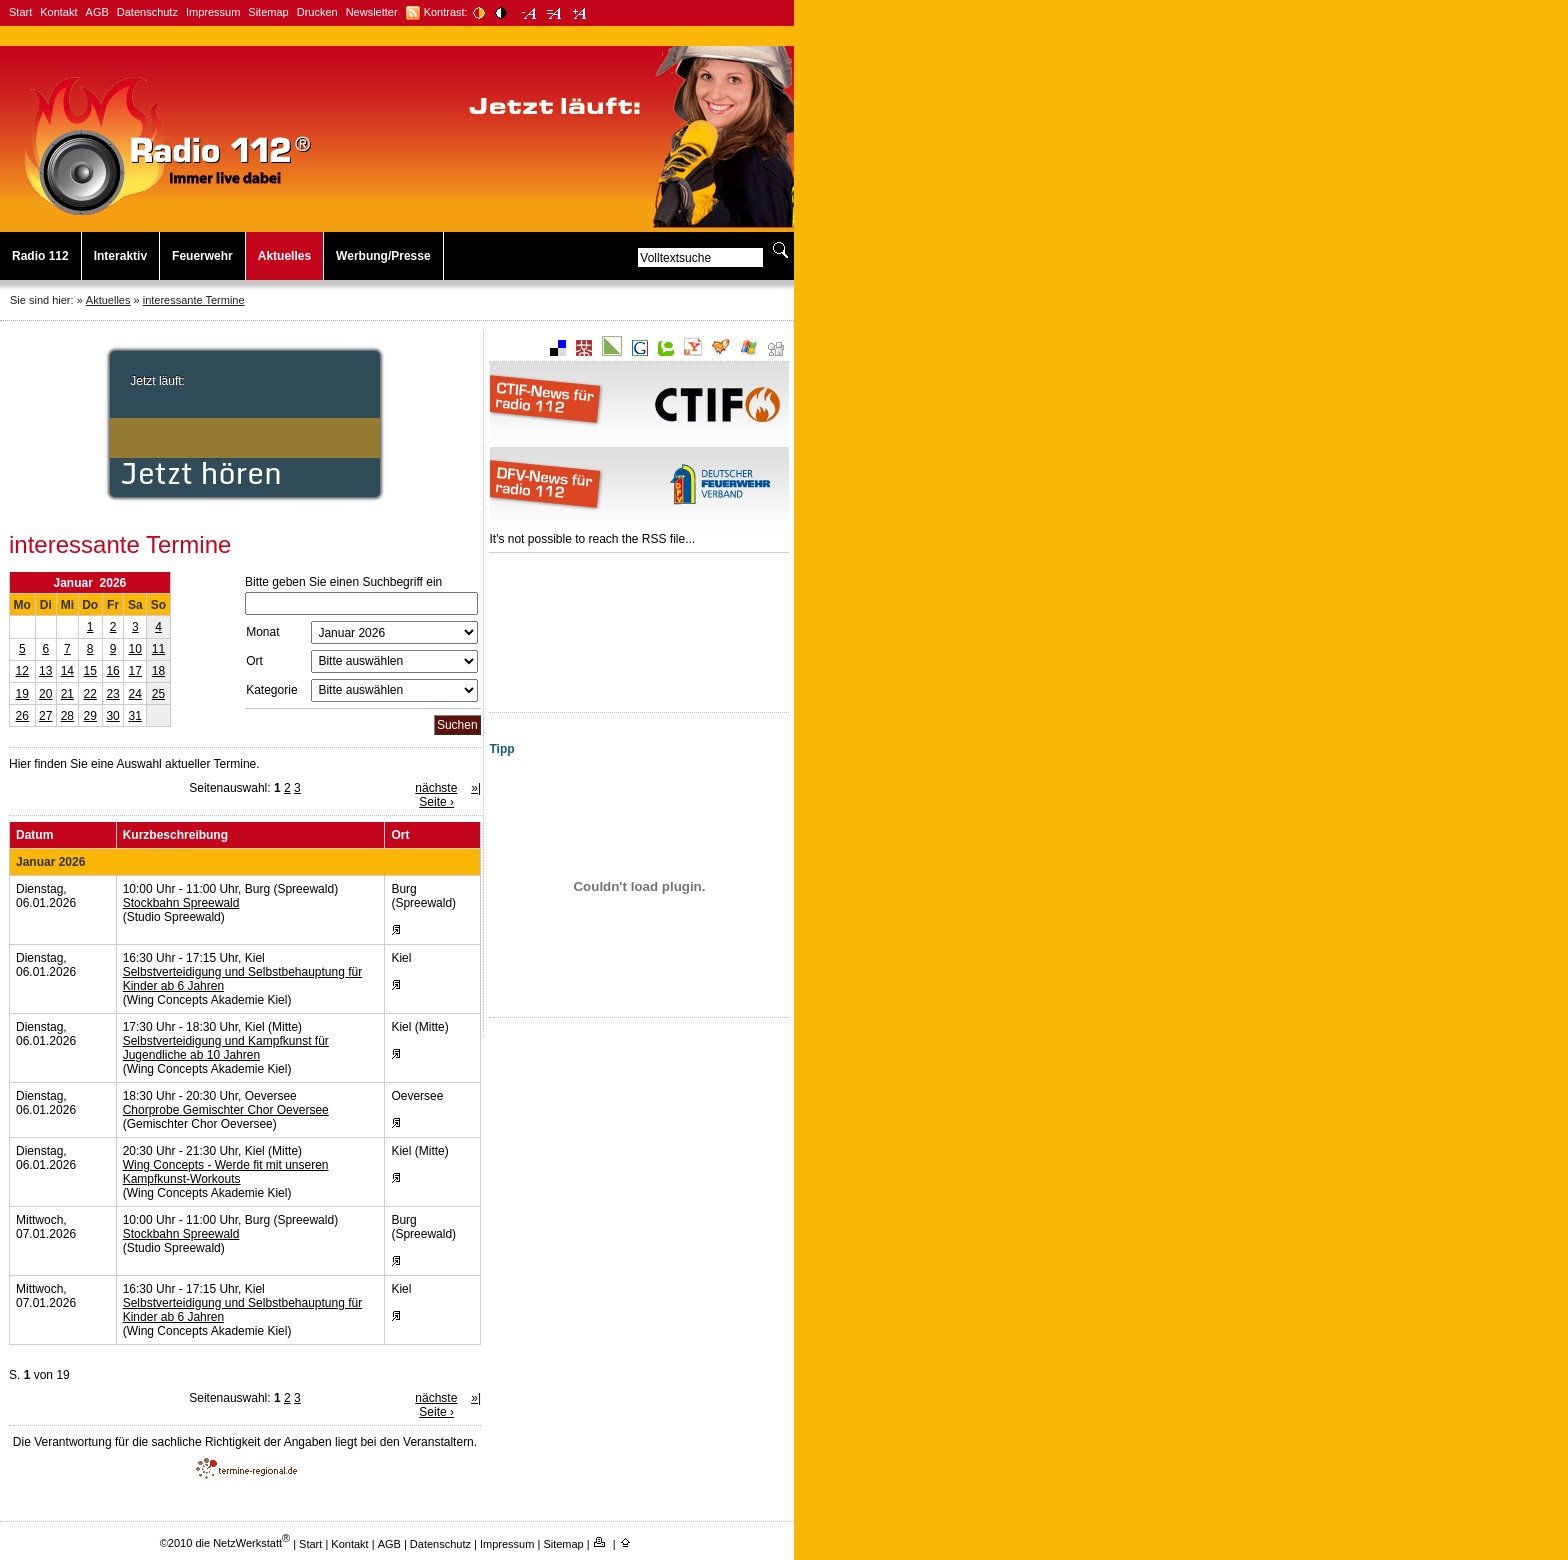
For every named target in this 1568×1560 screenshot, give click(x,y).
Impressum (213, 12)
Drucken (317, 12)
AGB (97, 12)
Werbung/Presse (383, 256)
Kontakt (58, 12)
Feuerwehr (202, 256)
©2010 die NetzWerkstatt (225, 1543)
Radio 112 (40, 256)
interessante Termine (194, 300)
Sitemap (268, 12)
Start (20, 12)
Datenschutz (147, 12)
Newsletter (372, 12)
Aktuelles (284, 256)
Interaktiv (120, 256)
